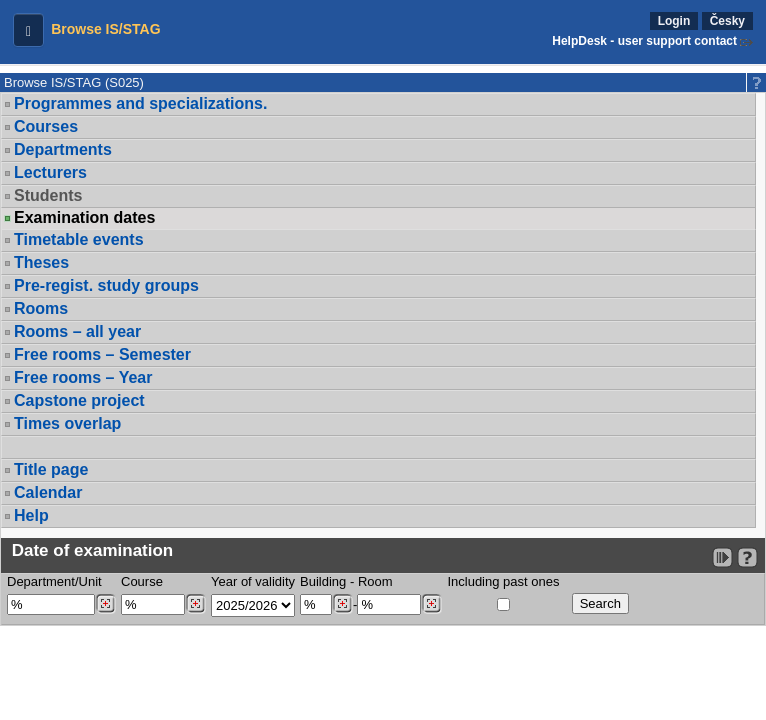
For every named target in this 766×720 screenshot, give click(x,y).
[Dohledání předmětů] (195, 604)
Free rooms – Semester (102, 354)
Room (375, 581)
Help (31, 515)
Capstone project (79, 400)
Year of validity (253, 581)
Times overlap (67, 423)
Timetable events (79, 239)
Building (323, 581)
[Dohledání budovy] (342, 604)
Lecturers (50, 172)
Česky (727, 21)
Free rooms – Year (83, 377)
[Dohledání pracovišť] (105, 604)
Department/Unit (54, 581)
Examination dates (84, 218)
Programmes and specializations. (140, 103)
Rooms (41, 308)
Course (142, 581)
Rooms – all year (77, 331)
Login (674, 21)
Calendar (48, 492)
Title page (51, 469)
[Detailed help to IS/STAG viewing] (747, 557)
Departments (63, 149)
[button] (28, 30)
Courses (46, 126)
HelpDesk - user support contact (644, 41)
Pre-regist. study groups (106, 285)
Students (48, 195)
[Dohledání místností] (431, 604)
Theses (41, 262)
